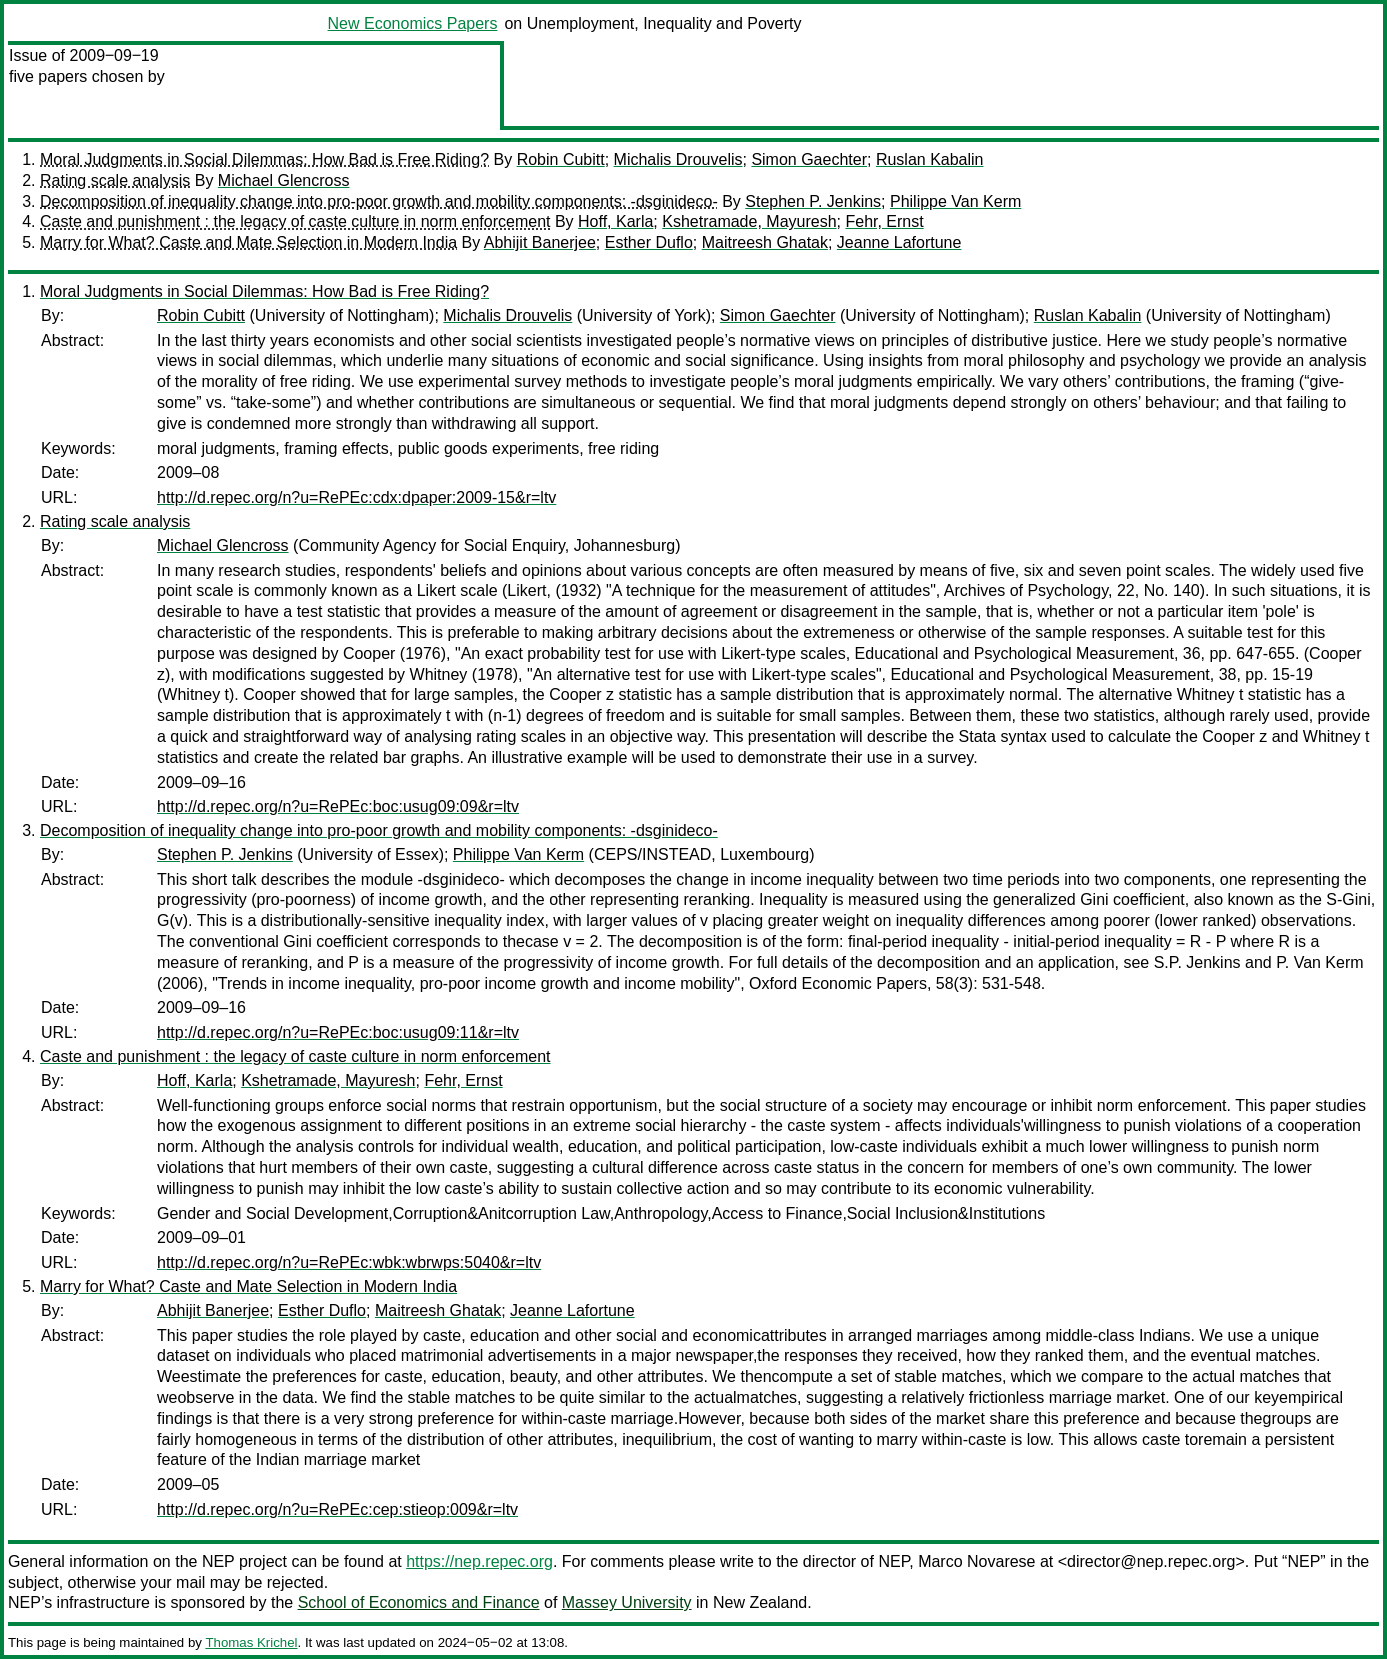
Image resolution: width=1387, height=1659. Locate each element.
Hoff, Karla (615, 221)
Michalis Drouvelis (678, 159)
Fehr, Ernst (884, 221)
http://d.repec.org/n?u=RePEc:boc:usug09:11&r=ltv (338, 1032)
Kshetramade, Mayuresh (749, 221)
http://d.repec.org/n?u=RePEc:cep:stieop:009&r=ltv (337, 1509)
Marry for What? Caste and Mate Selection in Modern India (248, 242)
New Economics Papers (413, 23)
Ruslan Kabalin (930, 159)
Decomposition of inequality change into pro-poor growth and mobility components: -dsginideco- (379, 201)
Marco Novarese (976, 1561)
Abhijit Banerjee (540, 242)
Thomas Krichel (251, 1642)
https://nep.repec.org (479, 1561)
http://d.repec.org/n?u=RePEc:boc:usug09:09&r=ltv (338, 806)
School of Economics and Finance (419, 1602)
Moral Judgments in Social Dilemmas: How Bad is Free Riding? (264, 159)
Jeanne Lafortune (899, 242)
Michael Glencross (284, 180)
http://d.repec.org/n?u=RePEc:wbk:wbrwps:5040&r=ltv (349, 1262)
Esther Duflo (649, 242)
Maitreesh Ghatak (765, 242)
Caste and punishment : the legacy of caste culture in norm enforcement (295, 221)
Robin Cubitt (561, 159)
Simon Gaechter (809, 159)
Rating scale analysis (115, 180)
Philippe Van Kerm (955, 201)
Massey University (627, 1602)
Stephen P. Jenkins (813, 201)
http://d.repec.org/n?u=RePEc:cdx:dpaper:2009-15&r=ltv (356, 497)
